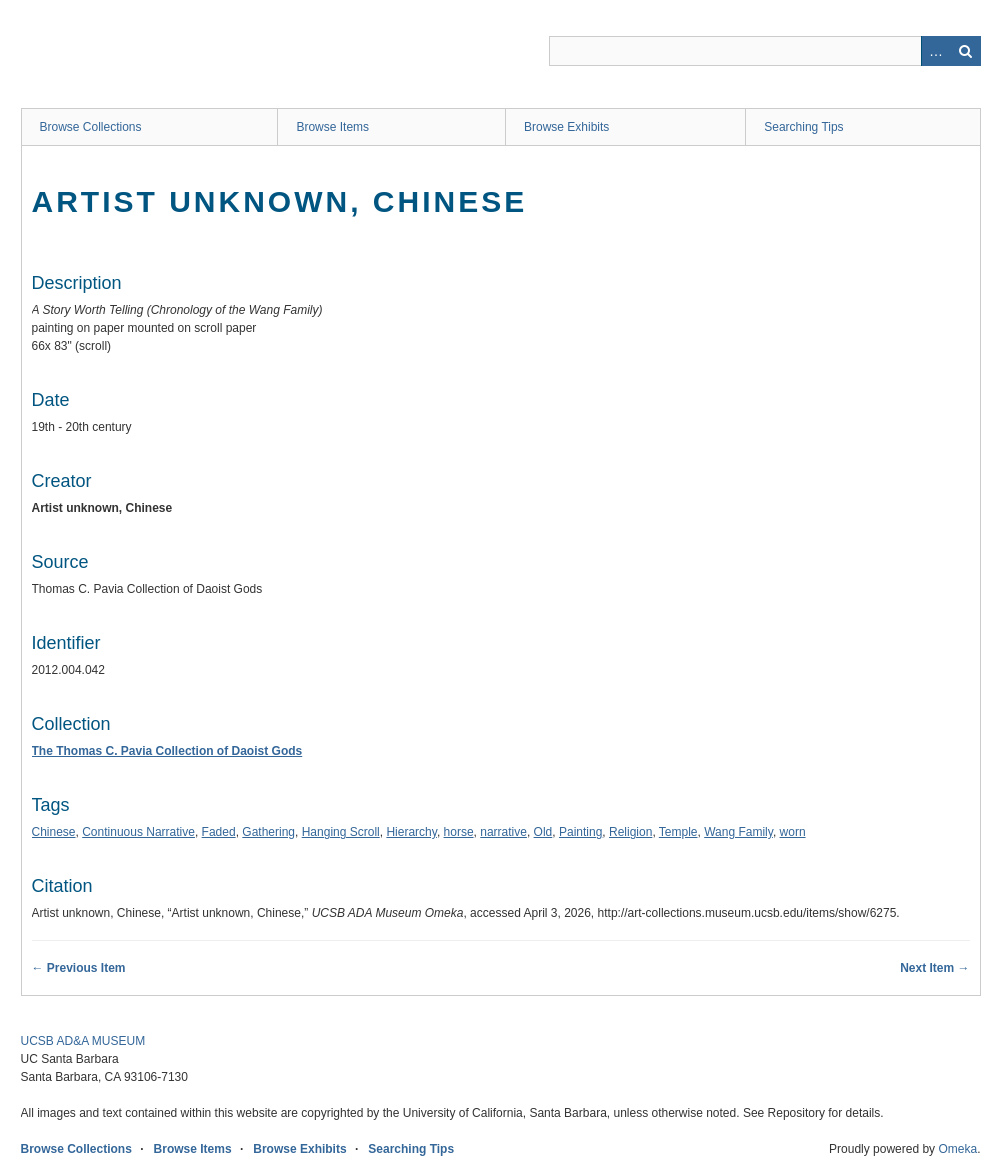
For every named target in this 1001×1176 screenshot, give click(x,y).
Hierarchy (411, 832)
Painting (580, 832)
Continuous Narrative (138, 832)
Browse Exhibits (566, 127)
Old (543, 832)
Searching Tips (803, 127)
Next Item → (934, 968)
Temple (678, 832)
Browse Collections (91, 127)
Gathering (268, 832)
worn (793, 832)
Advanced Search (936, 51)
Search (966, 51)
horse (459, 832)
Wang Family (738, 832)
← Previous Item (79, 968)
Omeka (957, 1149)
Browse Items (332, 127)
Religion (630, 832)
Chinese (54, 832)
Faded (219, 832)
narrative (503, 832)
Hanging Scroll (341, 832)
